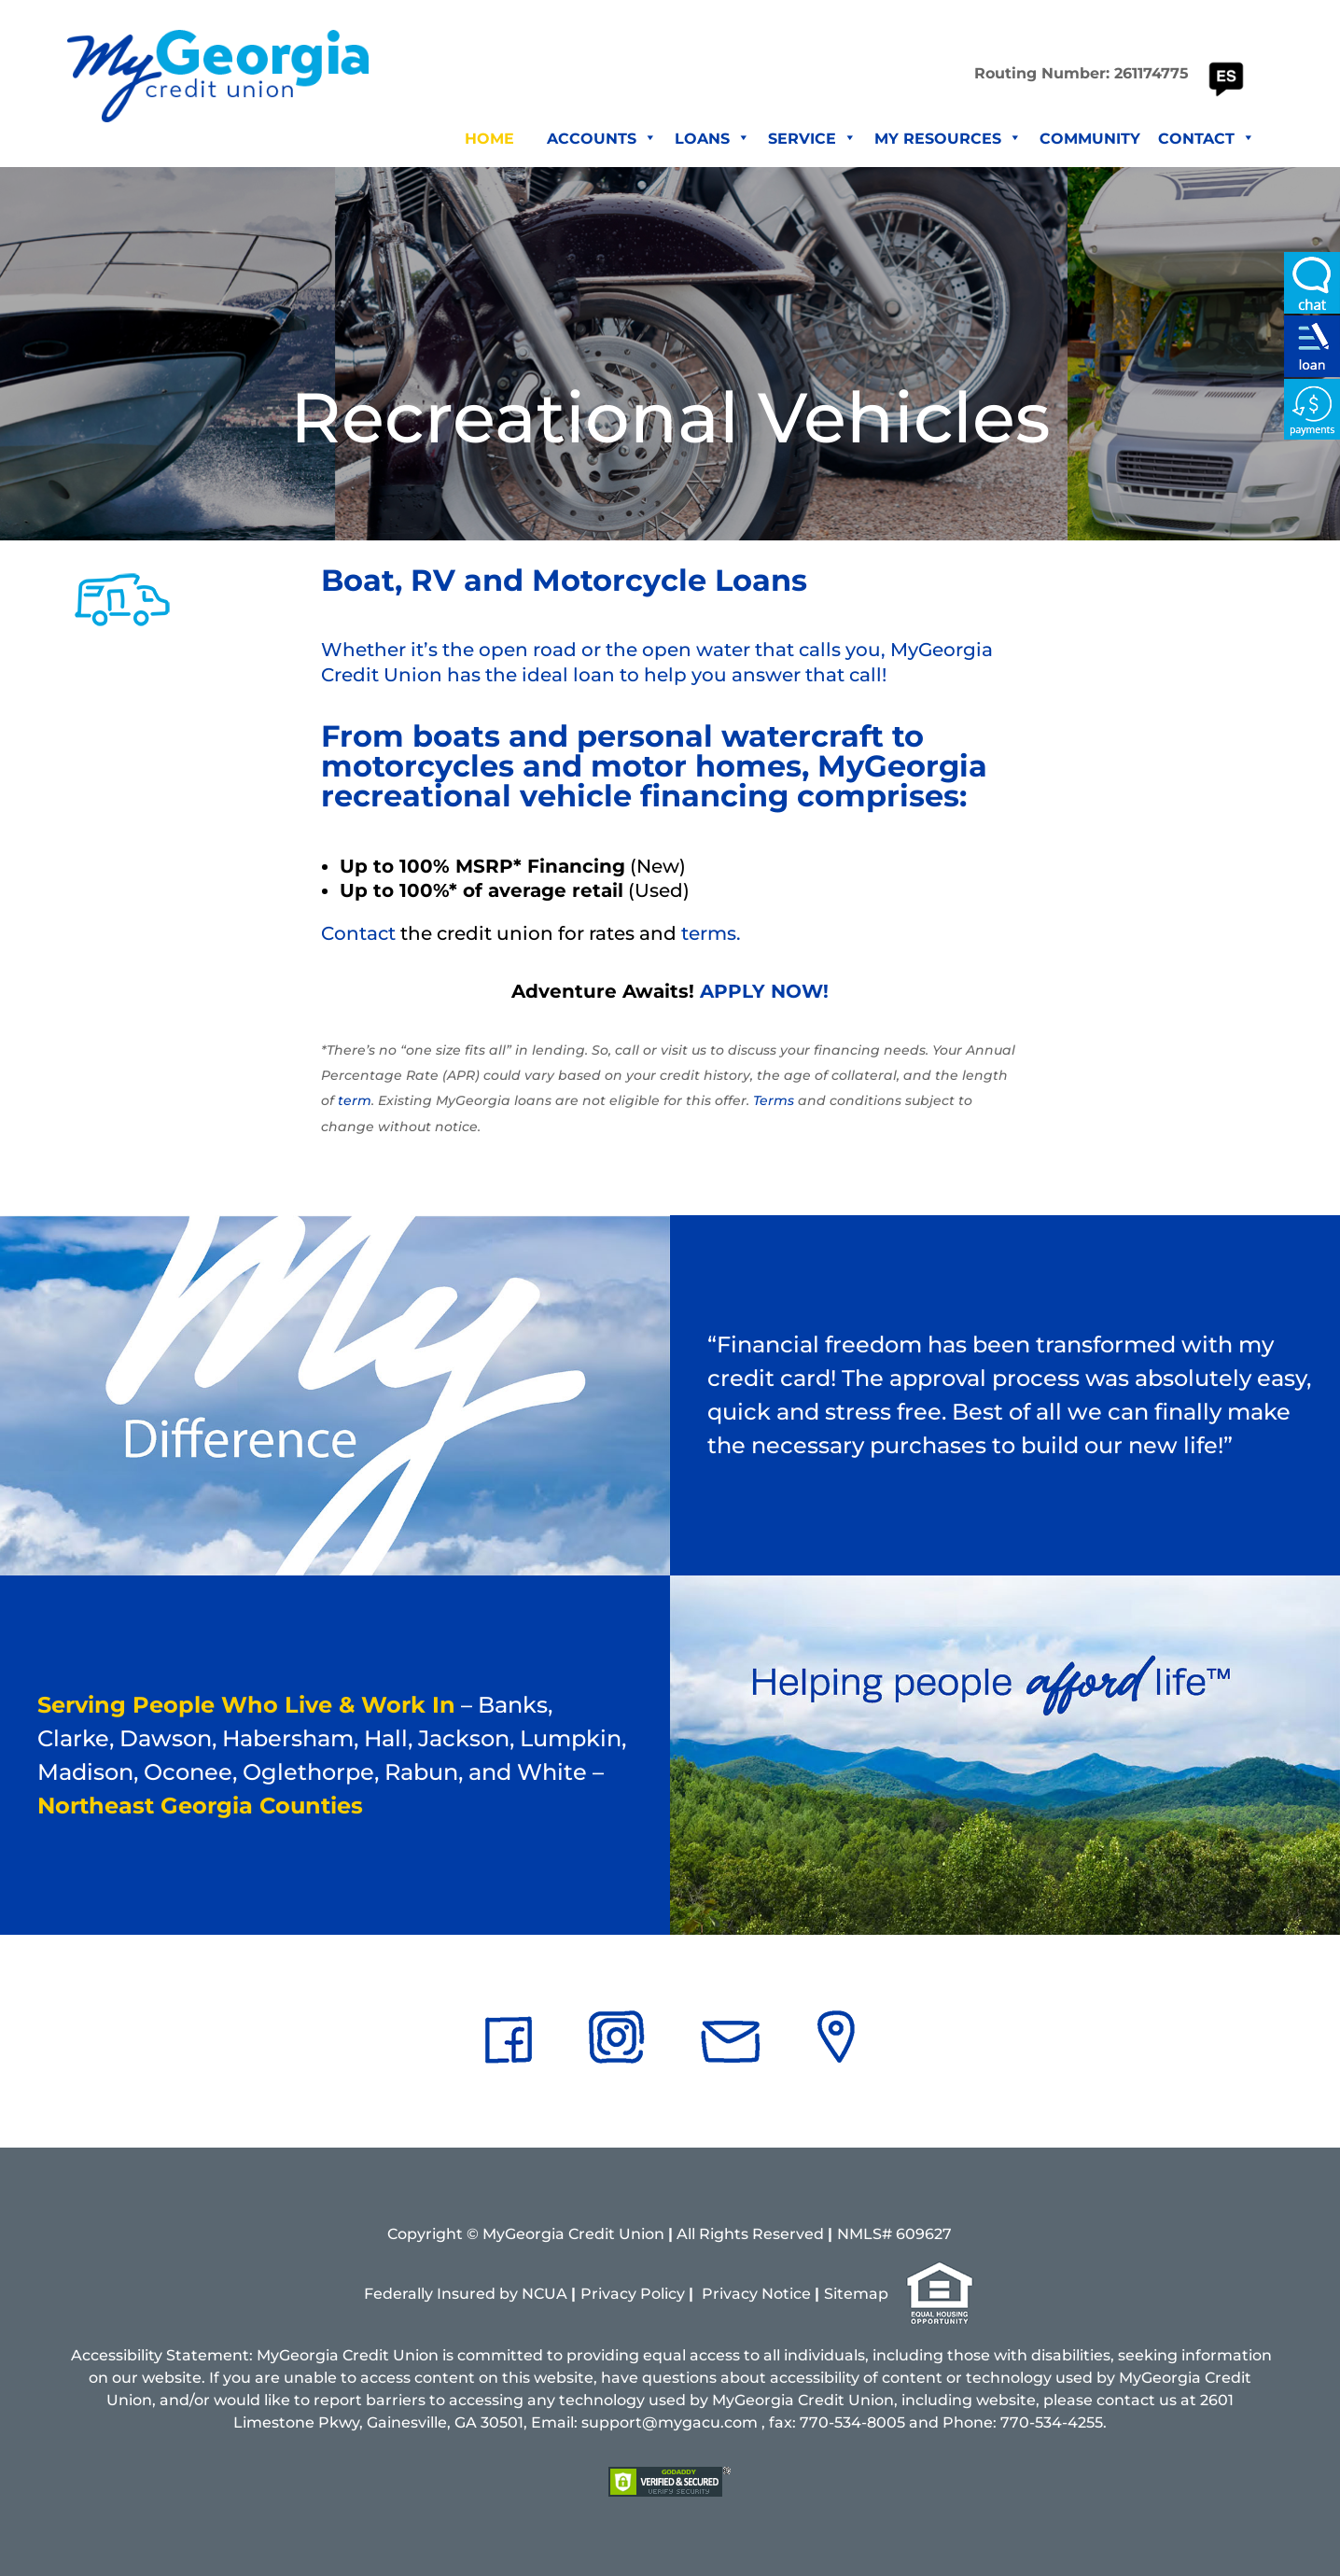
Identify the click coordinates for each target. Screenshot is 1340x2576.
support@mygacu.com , (673, 2422)
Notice (786, 2294)
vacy (740, 2294)
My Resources (948, 138)
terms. (711, 933)
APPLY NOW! (764, 991)
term (354, 1100)
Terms (773, 1100)
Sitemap (856, 2294)
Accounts (602, 138)
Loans (712, 138)
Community (1090, 138)
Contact (1206, 138)
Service (812, 138)
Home (489, 138)
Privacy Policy (632, 2294)
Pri (712, 2294)
